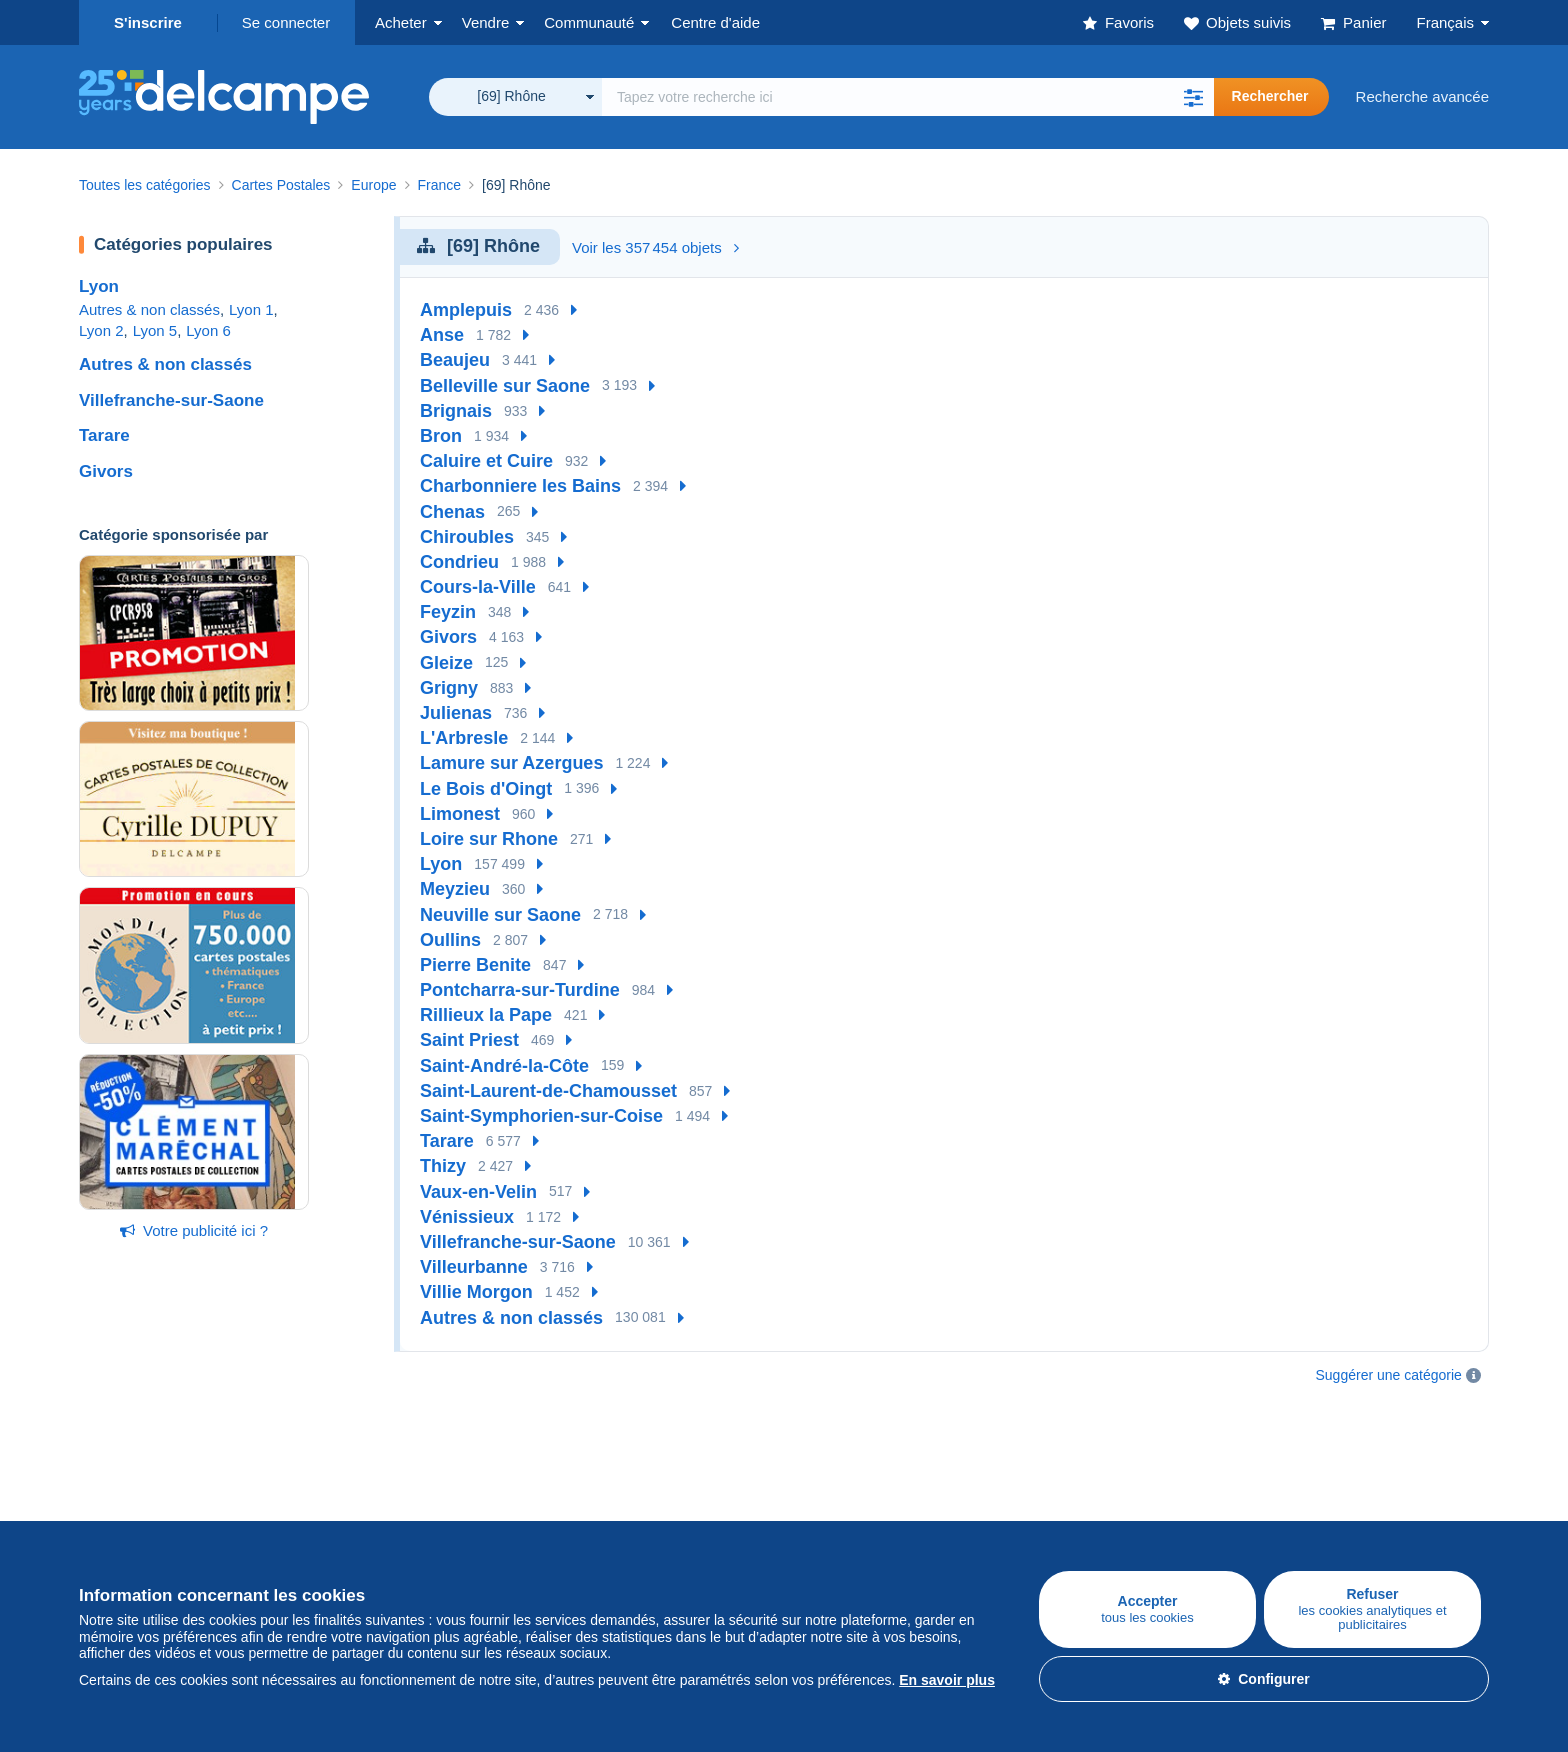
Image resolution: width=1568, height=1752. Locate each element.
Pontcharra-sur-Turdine (520, 990)
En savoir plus (947, 1680)
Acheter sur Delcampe (153, 1484)
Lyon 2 (101, 330)
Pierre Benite (475, 965)
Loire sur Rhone (489, 839)
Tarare (104, 435)
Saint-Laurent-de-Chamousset (548, 1091)
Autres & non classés (149, 309)
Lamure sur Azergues (511, 763)
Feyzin (448, 612)
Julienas (456, 713)
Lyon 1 (251, 309)
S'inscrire (148, 22)
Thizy (443, 1166)
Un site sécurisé (1072, 1484)
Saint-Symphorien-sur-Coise (541, 1116)
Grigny (449, 688)
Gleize (446, 663)
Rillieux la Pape (486, 1015)
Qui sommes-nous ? (851, 1484)
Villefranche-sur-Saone (171, 400)
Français (1445, 22)
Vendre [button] (486, 22)
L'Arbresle (464, 738)
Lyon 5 (155, 330)
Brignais (456, 411)
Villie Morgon (476, 1292)
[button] (1194, 97)
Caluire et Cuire (486, 461)
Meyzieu (455, 889)
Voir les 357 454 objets (655, 247)
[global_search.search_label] (908, 97)
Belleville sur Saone (505, 386)
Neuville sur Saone (500, 915)
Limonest (460, 814)
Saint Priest (469, 1040)
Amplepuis (466, 310)
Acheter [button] (401, 22)
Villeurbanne (474, 1267)
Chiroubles (467, 537)
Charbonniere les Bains (520, 486)
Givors (106, 471)
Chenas (452, 512)
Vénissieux (467, 1217)
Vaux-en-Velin (478, 1192)
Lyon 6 (208, 330)
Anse (442, 335)
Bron (441, 436)
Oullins (450, 940)
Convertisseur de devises (1338, 1484)
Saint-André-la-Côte (504, 1066)
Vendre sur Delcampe (386, 1484)
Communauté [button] (589, 22)
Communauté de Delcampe (640, 1484)
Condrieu (459, 562)
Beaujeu (455, 360)
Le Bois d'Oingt (486, 789)
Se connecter (286, 22)
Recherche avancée (1422, 96)
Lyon (99, 286)
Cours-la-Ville (478, 587)
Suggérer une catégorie (1389, 1375)
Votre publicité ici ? (194, 1230)
